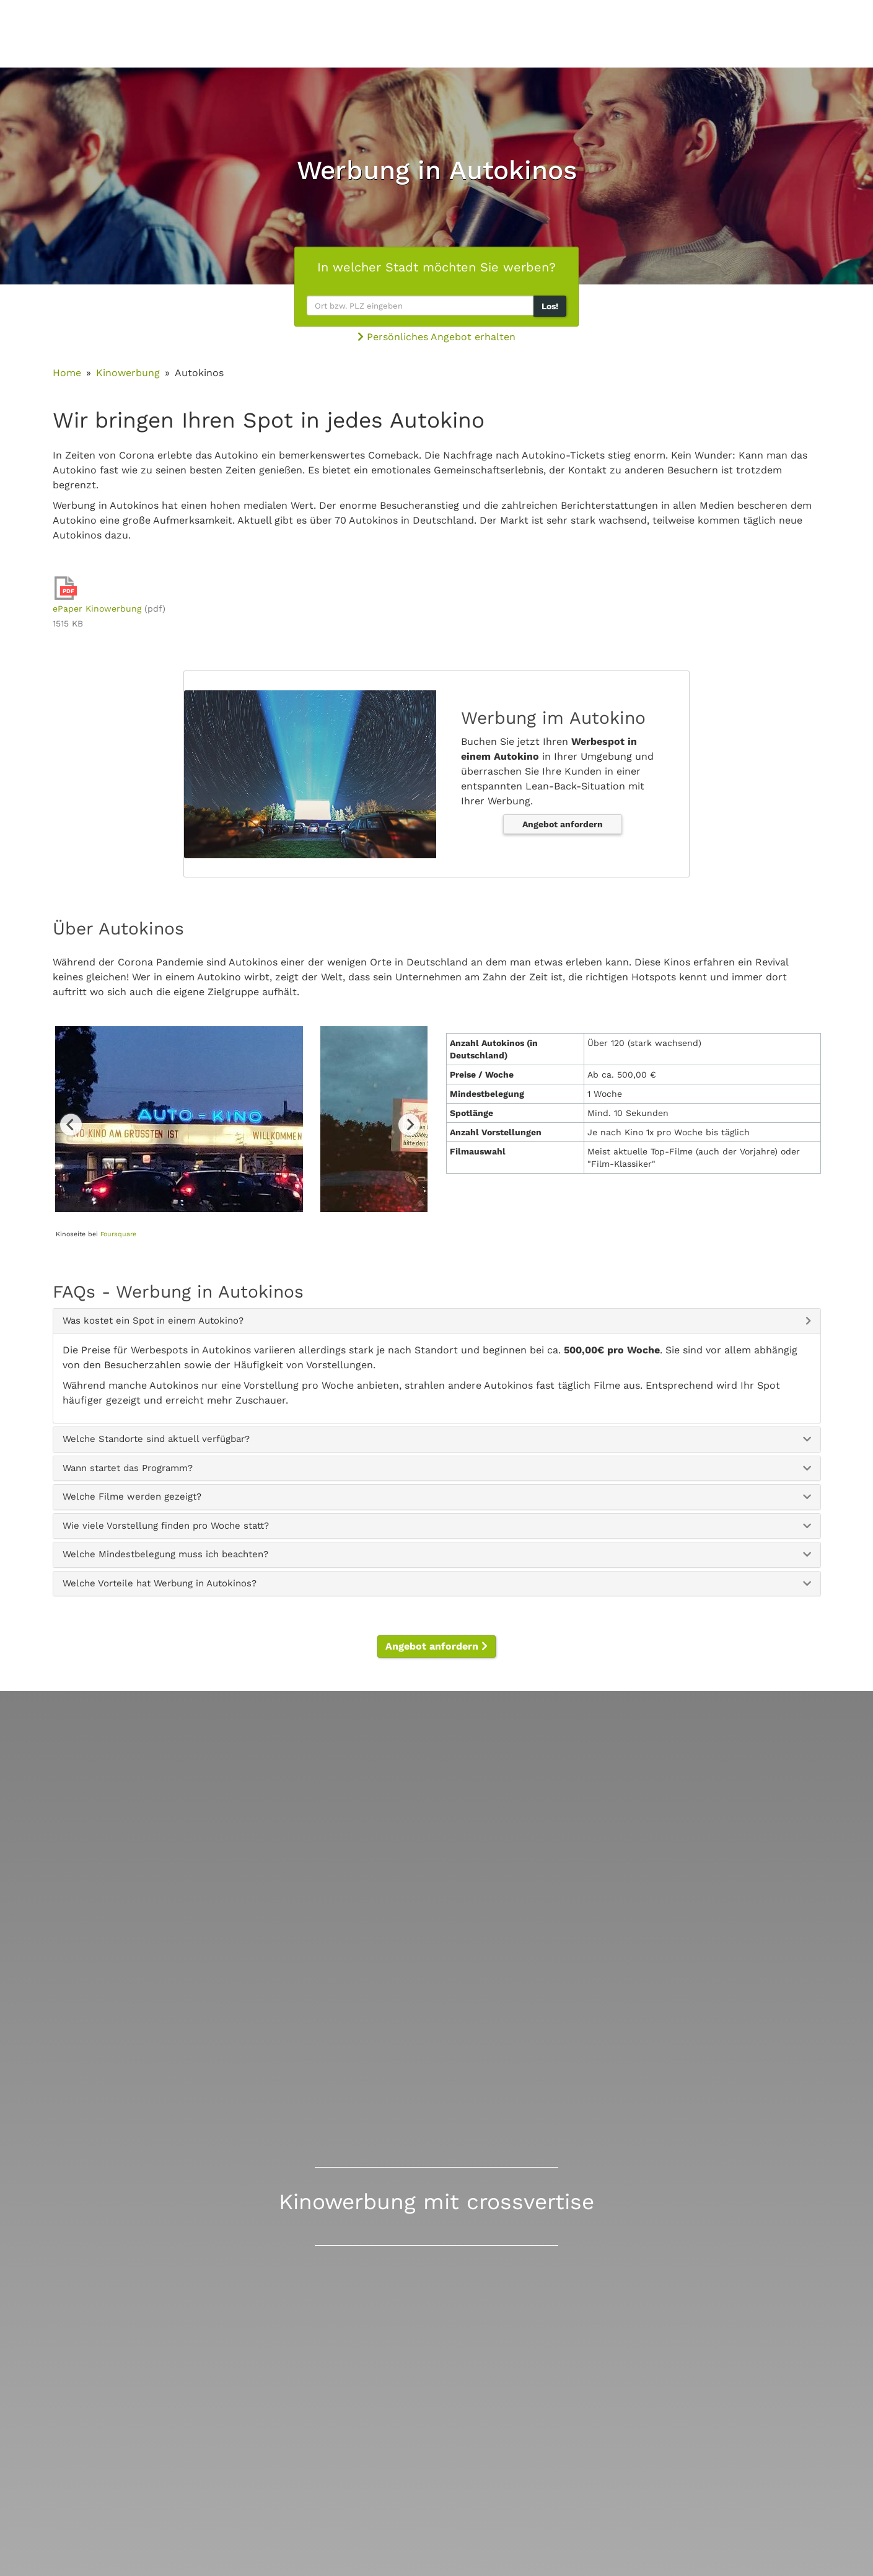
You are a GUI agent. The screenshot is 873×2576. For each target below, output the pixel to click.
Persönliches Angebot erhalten (436, 337)
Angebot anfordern (562, 824)
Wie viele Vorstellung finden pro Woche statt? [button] (166, 1525)
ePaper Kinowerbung (97, 608)
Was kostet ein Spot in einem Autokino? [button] (153, 1320)
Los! (550, 306)
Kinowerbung (128, 373)
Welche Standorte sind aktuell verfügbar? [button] (156, 1438)
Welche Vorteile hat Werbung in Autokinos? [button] (160, 1583)
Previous (71, 1124)
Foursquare (118, 1234)
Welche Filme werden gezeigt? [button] (132, 1496)
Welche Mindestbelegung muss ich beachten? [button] (165, 1554)
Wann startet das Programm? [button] (128, 1468)
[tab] (436, 1321)
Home (67, 373)
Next (409, 1124)
